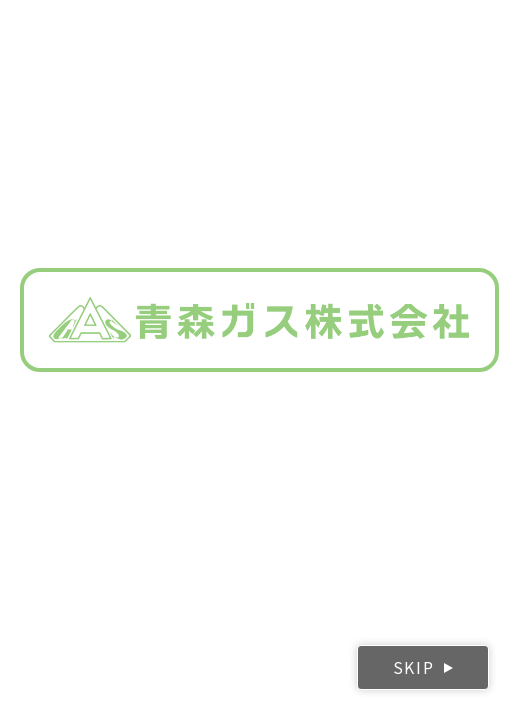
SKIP (413, 667)
